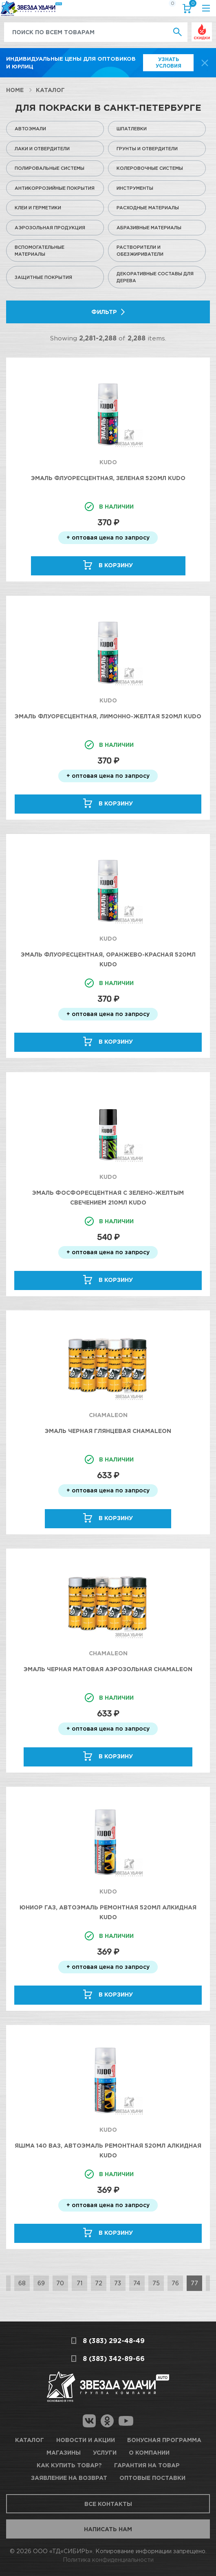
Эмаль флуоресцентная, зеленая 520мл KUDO (108, 478)
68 (22, 2283)
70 (60, 2283)
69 (41, 2283)
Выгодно (202, 27)
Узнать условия (168, 62)
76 (175, 2283)
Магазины (63, 2452)
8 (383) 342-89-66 (114, 2358)
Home (15, 90)
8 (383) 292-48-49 (114, 2340)
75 (156, 2283)
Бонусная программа (164, 2440)
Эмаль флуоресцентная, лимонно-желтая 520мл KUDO (108, 716)
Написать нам (108, 2529)
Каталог (50, 90)
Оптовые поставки (152, 2478)
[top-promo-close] (205, 63)
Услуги (105, 2452)
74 (136, 2283)
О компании (149, 2452)
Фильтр (104, 312)
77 (194, 2283)
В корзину (116, 565)
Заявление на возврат (69, 2478)
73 (117, 2283)
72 (98, 2283)
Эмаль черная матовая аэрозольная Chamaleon (108, 1669)
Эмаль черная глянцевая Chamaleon (108, 1431)
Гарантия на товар (147, 2465)
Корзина (191, 5)
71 (79, 2283)
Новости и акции (85, 2440)
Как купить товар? (69, 2465)
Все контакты (108, 2504)
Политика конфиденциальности (108, 2559)
